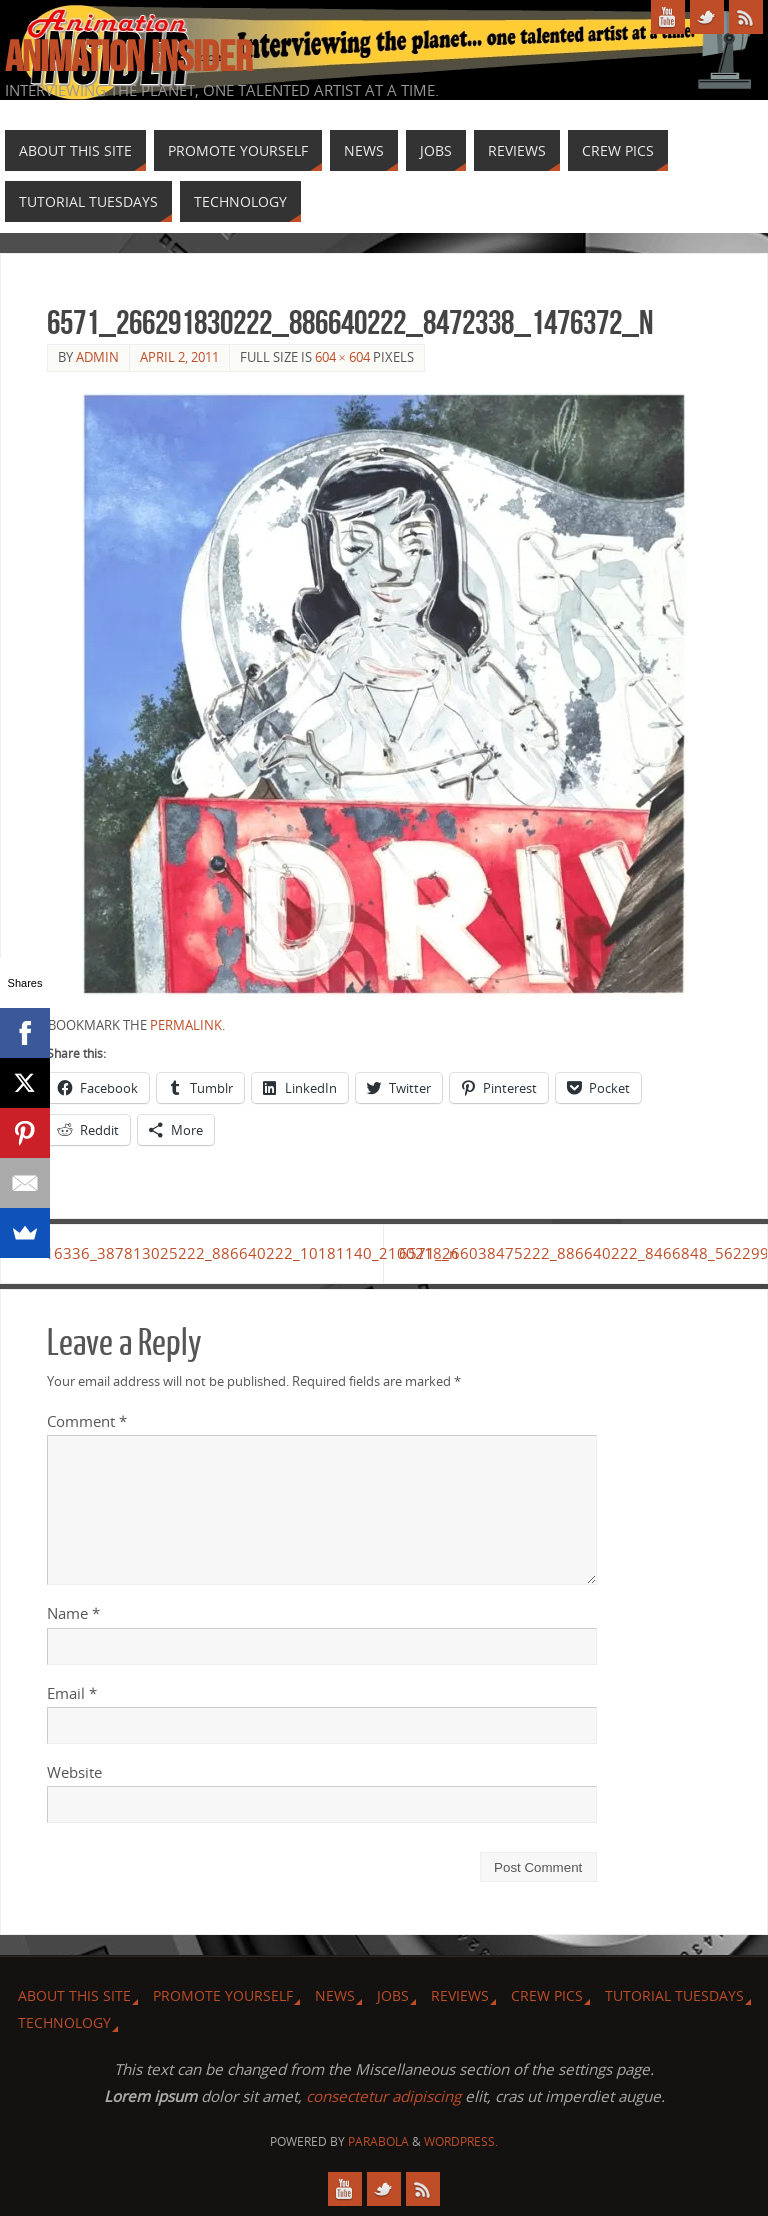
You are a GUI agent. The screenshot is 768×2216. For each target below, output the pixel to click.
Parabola (378, 2141)
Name (73, 1613)
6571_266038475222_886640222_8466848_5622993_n (583, 1253)
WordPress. (461, 2141)
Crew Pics (547, 1995)
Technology (64, 2022)
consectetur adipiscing (383, 2097)
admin (97, 357)
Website (74, 1772)
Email (72, 1693)
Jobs (393, 1995)
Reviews (460, 1995)
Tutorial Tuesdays (674, 1995)
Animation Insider (128, 56)
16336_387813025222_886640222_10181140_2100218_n (215, 1253)
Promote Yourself (223, 1995)
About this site (74, 1995)
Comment (87, 1421)
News (335, 1995)
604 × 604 (342, 357)
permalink (186, 1025)
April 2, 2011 (179, 357)
